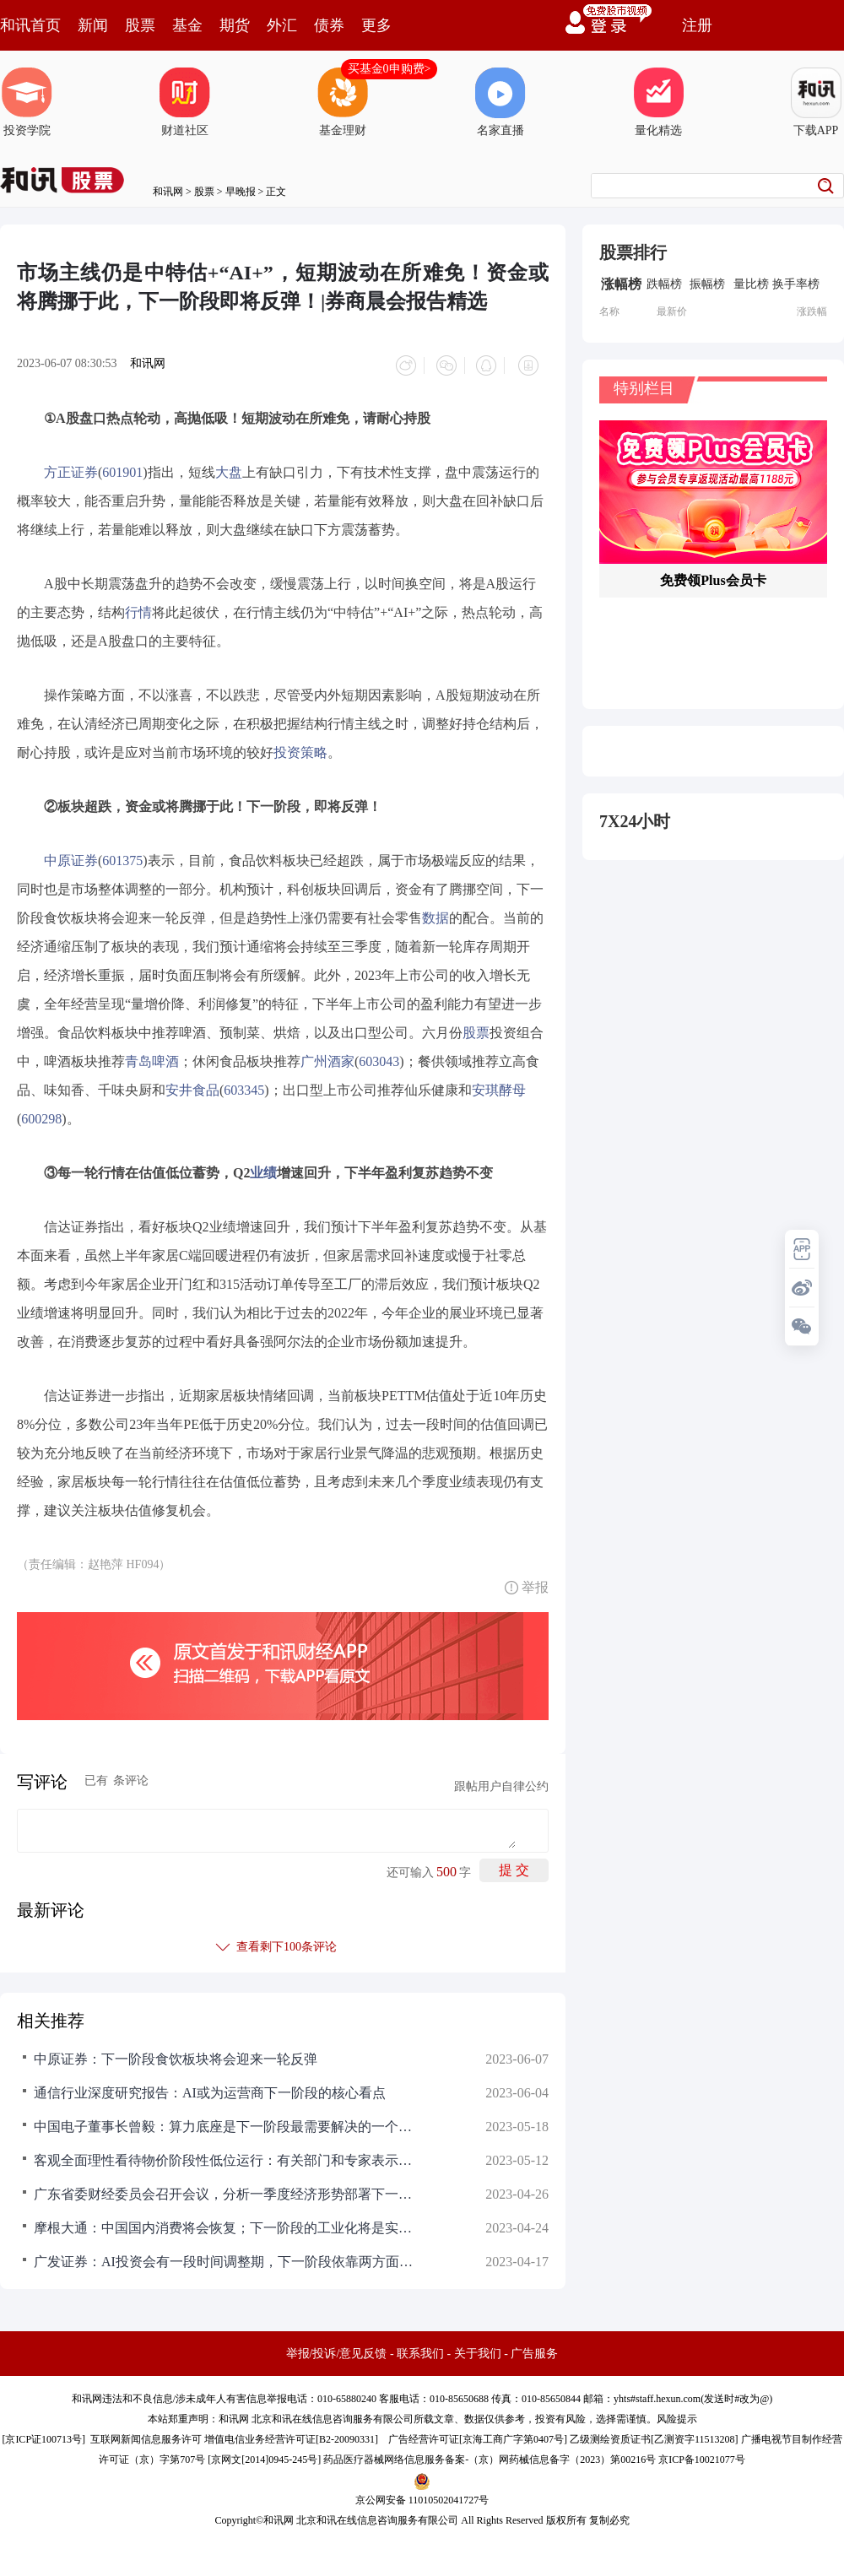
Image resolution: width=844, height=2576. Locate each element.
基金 (187, 25)
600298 (41, 1114)
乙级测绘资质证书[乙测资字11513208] (654, 2435)
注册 (697, 25)
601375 (122, 856)
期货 (234, 25)
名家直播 (500, 102)
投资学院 (27, 102)
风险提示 (677, 2415)
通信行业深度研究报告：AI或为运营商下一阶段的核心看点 (210, 2088)
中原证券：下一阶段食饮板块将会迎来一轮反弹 (175, 2055)
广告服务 (534, 2349)
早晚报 (240, 192)
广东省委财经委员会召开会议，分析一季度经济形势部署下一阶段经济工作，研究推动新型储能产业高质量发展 (228, 2190)
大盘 (228, 468)
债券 (329, 25)
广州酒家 (327, 1057)
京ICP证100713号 (43, 2435)
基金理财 (342, 102)
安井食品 (192, 1086)
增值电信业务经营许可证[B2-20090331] (291, 2435)
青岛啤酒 (152, 1057)
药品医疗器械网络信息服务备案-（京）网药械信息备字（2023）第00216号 (489, 2455)
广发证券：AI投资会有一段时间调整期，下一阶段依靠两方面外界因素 (228, 2257)
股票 (140, 25)
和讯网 (168, 192)
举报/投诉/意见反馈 (336, 2349)
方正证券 (71, 468)
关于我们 (477, 2349)
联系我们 (420, 2349)
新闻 (93, 25)
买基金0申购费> (389, 68)
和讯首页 (30, 25)
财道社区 (185, 102)
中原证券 (71, 856)
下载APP (816, 102)
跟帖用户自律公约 (501, 1782)
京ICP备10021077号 (701, 2455)
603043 (379, 1057)
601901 (122, 468)
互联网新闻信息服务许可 (146, 2435)
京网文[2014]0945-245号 (264, 2455)
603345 (244, 1086)
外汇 (282, 25)
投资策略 (300, 748)
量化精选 (658, 102)
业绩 (263, 1168)
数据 (435, 913)
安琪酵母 (499, 1086)
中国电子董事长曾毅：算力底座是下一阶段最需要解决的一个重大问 (228, 2122)
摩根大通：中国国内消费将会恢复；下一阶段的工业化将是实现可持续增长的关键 (228, 2223)
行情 (138, 608)
